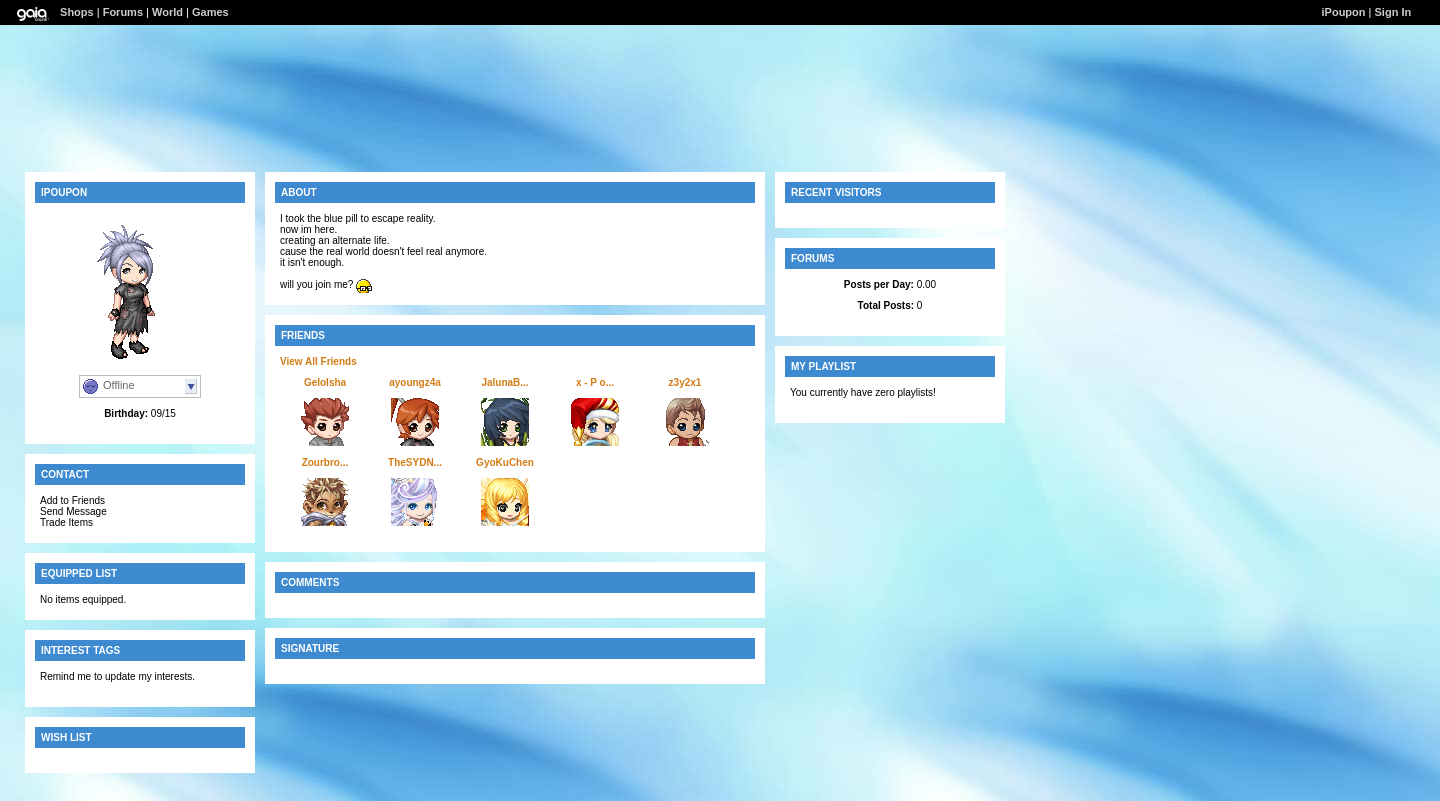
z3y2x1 (685, 382)
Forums (123, 12)
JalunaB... (504, 382)
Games (210, 12)
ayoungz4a (415, 382)
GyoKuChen (505, 462)
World (167, 12)
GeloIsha (325, 382)
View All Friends (318, 361)
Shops (77, 12)
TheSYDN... (415, 462)
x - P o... (595, 382)
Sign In (1393, 12)
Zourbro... (325, 462)
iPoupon (1344, 12)
